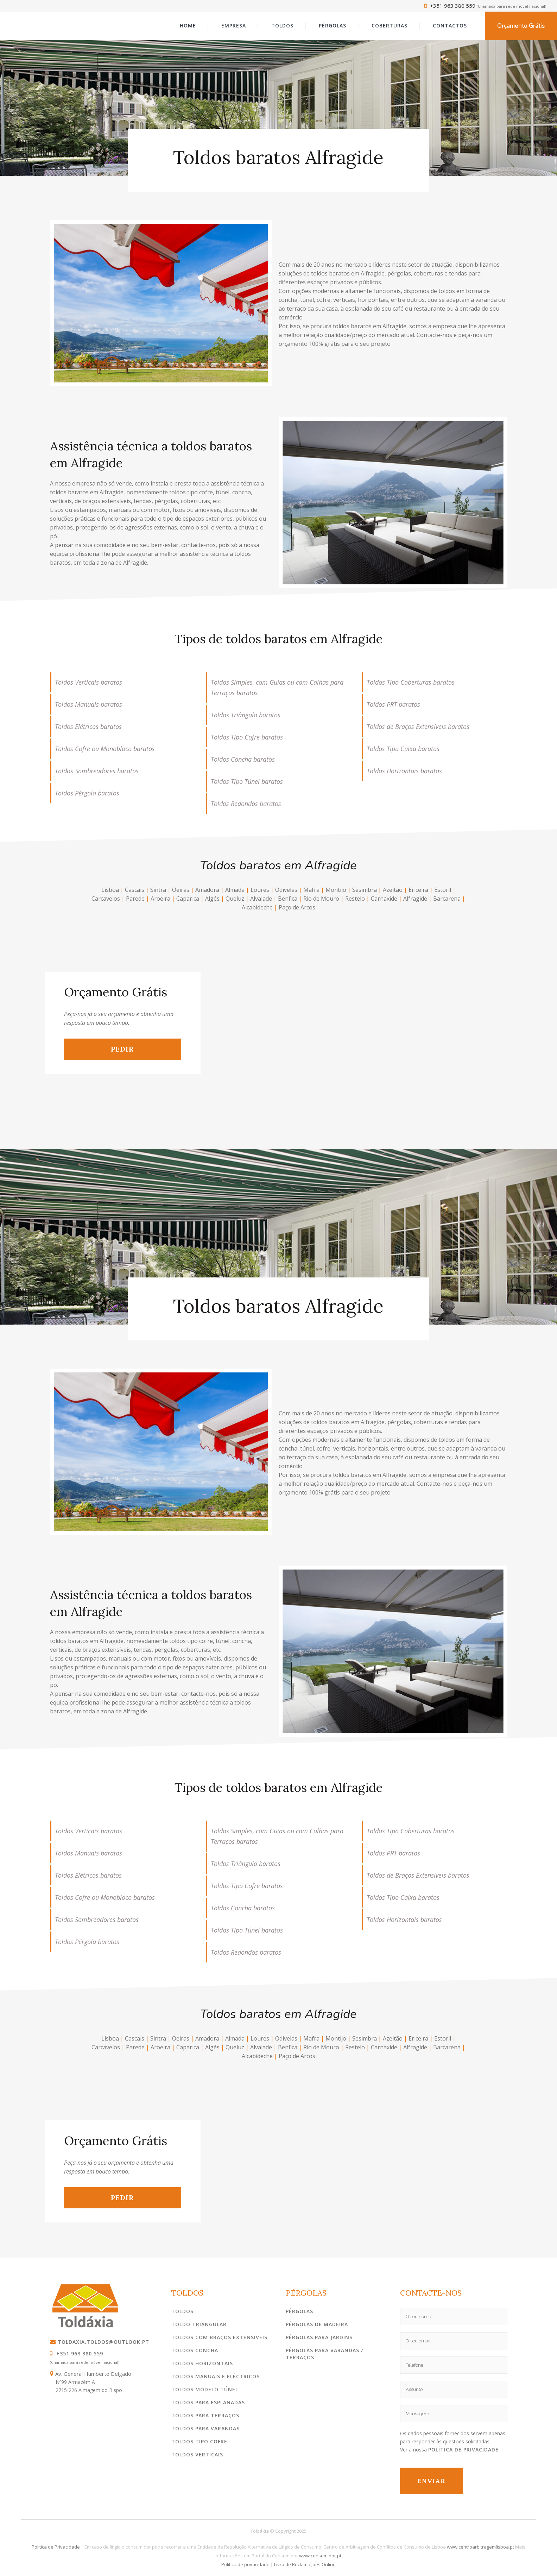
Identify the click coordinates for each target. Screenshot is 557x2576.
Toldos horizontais (202, 2363)
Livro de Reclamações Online (305, 2564)
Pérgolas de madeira (317, 2324)
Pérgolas (299, 2311)
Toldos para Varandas (205, 2428)
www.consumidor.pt (320, 2555)
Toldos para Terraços (205, 2415)
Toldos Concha (194, 2350)
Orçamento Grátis (521, 26)
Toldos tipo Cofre (199, 2441)
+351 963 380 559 (449, 5)
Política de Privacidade (463, 2449)
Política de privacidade (245, 2564)
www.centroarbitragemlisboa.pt (480, 2547)
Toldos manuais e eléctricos (215, 2376)
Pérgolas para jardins (319, 2337)
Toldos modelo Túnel (204, 2389)
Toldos (182, 2311)
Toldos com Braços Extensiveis (219, 2337)
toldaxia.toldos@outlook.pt (99, 2342)
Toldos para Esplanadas (208, 2402)
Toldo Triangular (199, 2324)
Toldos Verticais (197, 2454)
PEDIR (122, 1049)
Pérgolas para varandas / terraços (324, 2354)
